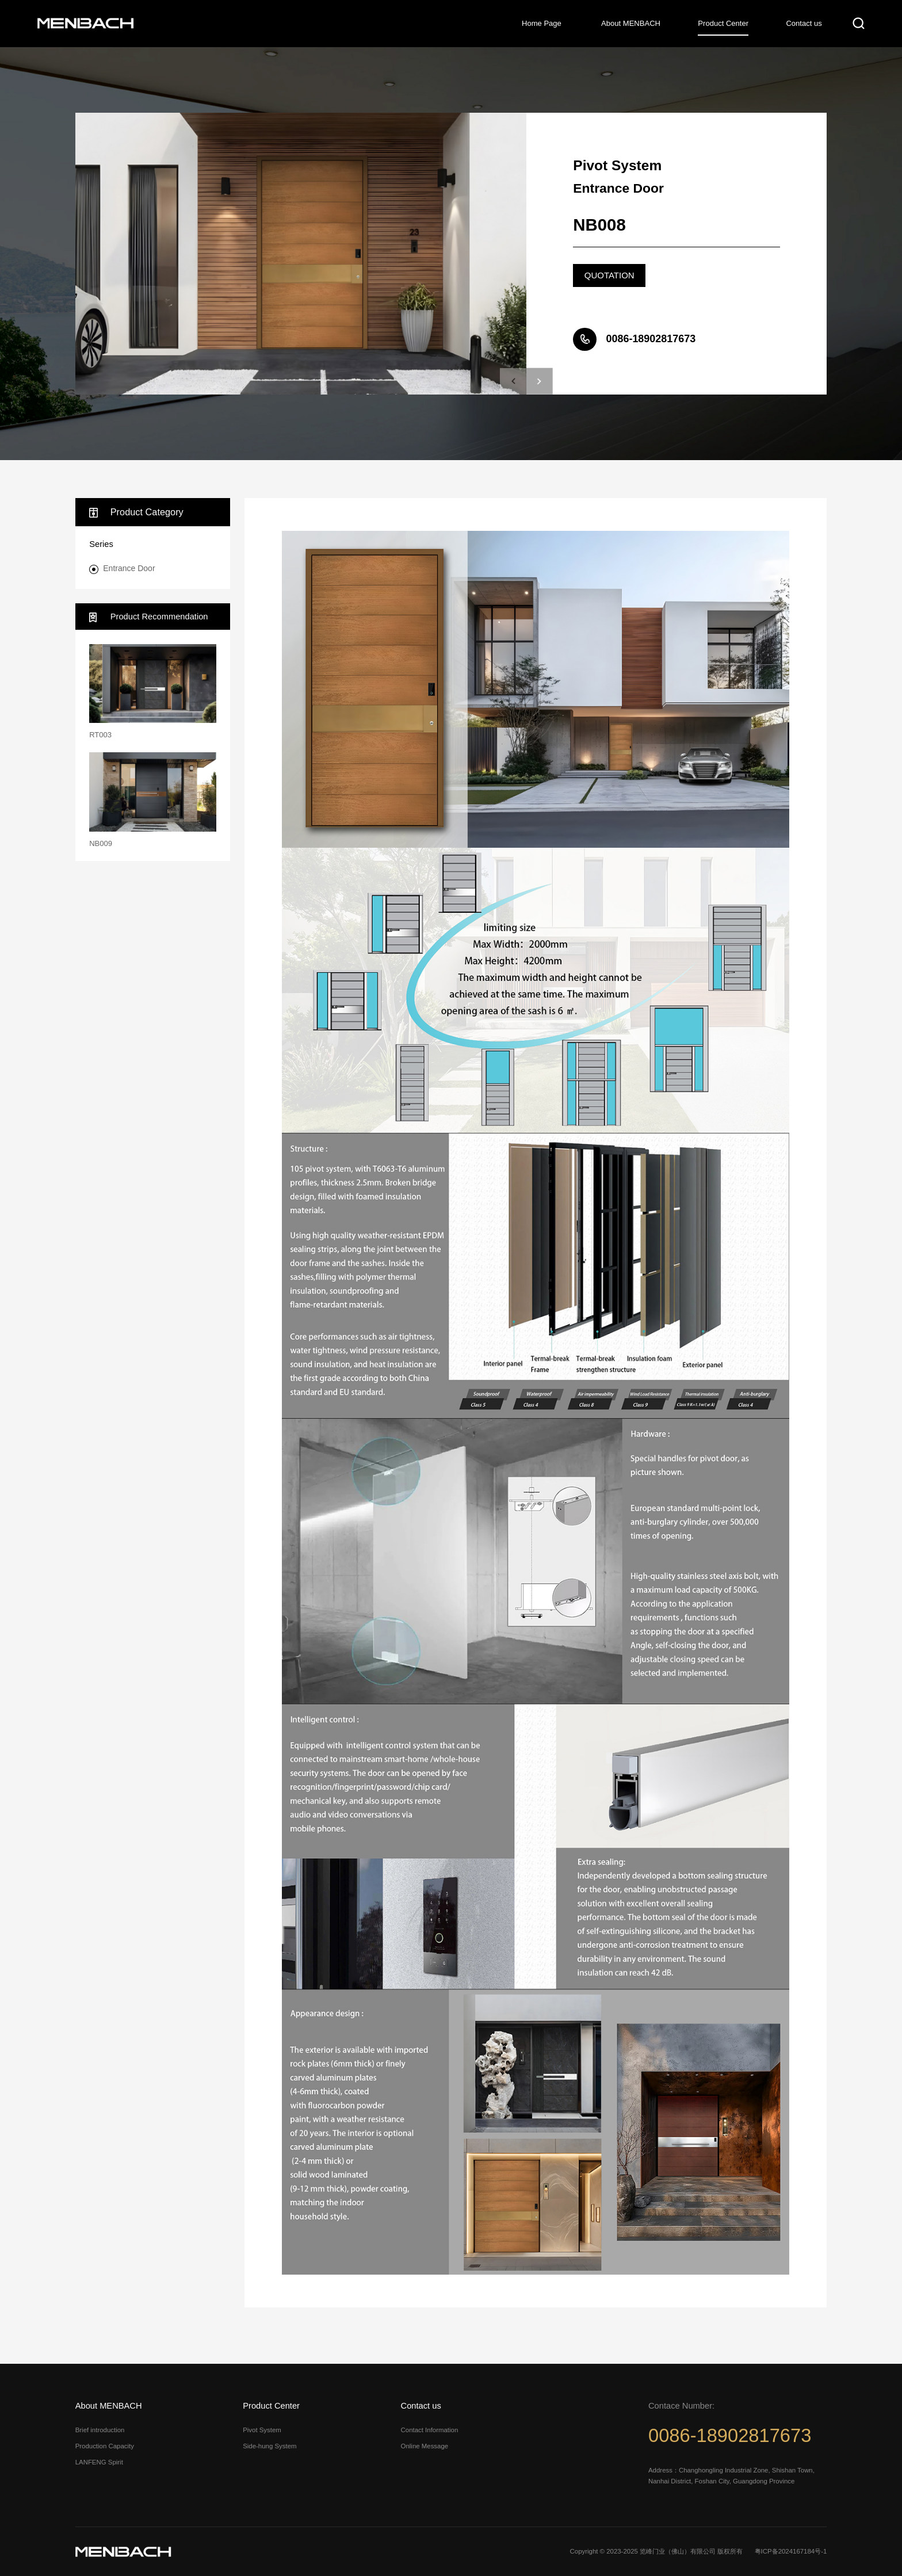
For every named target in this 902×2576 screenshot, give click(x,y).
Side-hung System (269, 2446)
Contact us (803, 23)
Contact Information (429, 2429)
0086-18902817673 (729, 2435)
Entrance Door (129, 568)
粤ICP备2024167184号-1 (791, 2551)
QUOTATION (609, 275)
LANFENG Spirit (99, 2462)
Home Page (541, 23)
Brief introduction (100, 2429)
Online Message (425, 2446)
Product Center (723, 23)
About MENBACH (630, 23)
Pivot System (262, 2429)
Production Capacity (104, 2446)
